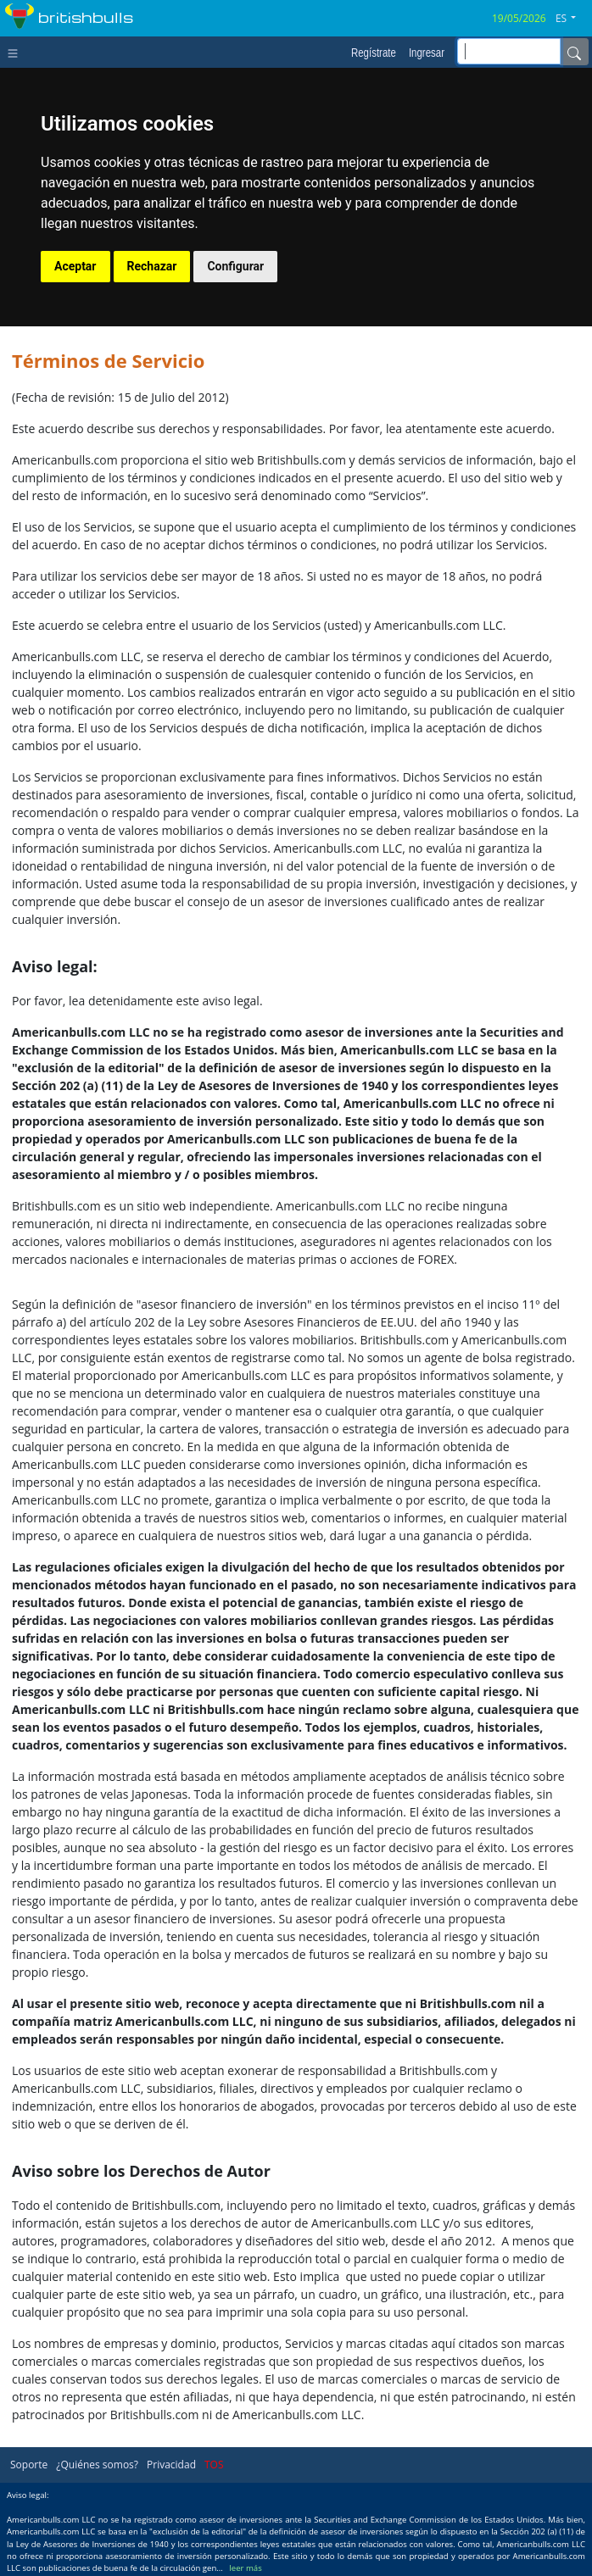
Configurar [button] (235, 266)
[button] (572, 18)
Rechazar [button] (152, 266)
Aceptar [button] (75, 266)
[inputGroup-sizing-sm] (509, 51)
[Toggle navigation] (16, 52)
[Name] (574, 51)
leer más (245, 2567)
